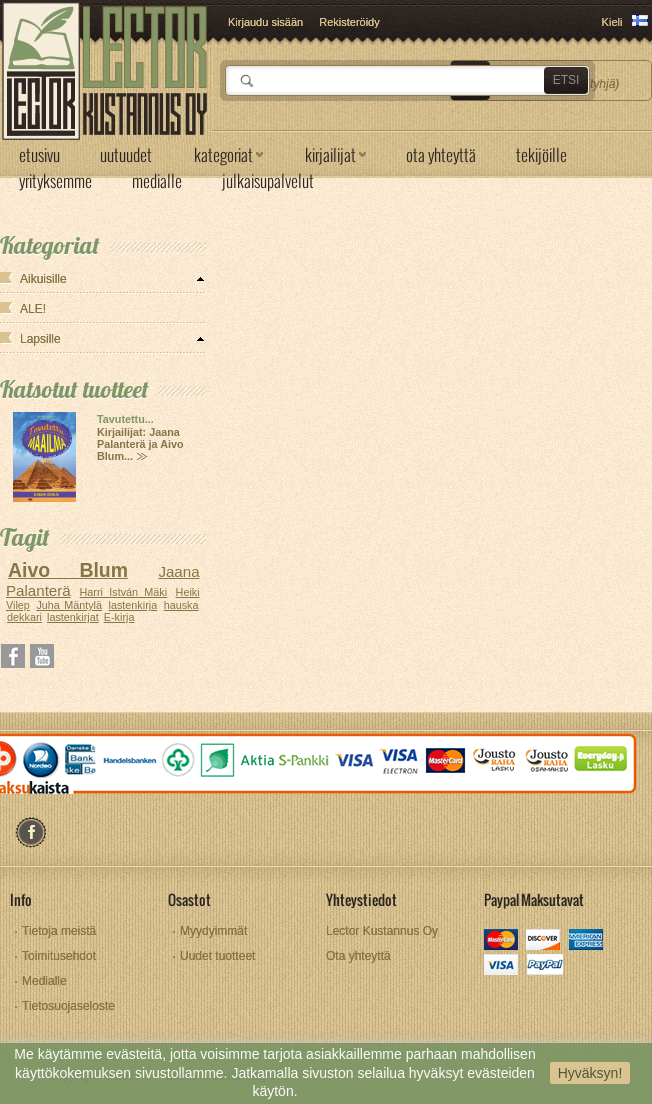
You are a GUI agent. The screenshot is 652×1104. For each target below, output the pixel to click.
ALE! (33, 309)
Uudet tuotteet (217, 956)
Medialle (44, 981)
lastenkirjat (73, 617)
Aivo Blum (68, 570)
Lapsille (40, 339)
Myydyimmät (213, 931)
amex (586, 941)
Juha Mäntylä (69, 605)
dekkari (24, 617)
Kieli (612, 22)
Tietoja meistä (59, 931)
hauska (181, 605)
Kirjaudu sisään (265, 22)
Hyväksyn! (590, 1073)
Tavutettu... (125, 419)
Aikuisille (43, 279)
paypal (544, 966)
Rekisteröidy (349, 22)
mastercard (502, 941)
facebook (30, 832)
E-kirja (119, 617)
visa (502, 966)
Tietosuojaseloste (68, 1006)
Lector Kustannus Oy (382, 931)
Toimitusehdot (59, 956)
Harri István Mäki (124, 592)
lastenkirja (133, 605)
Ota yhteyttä (358, 956)
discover (544, 941)
